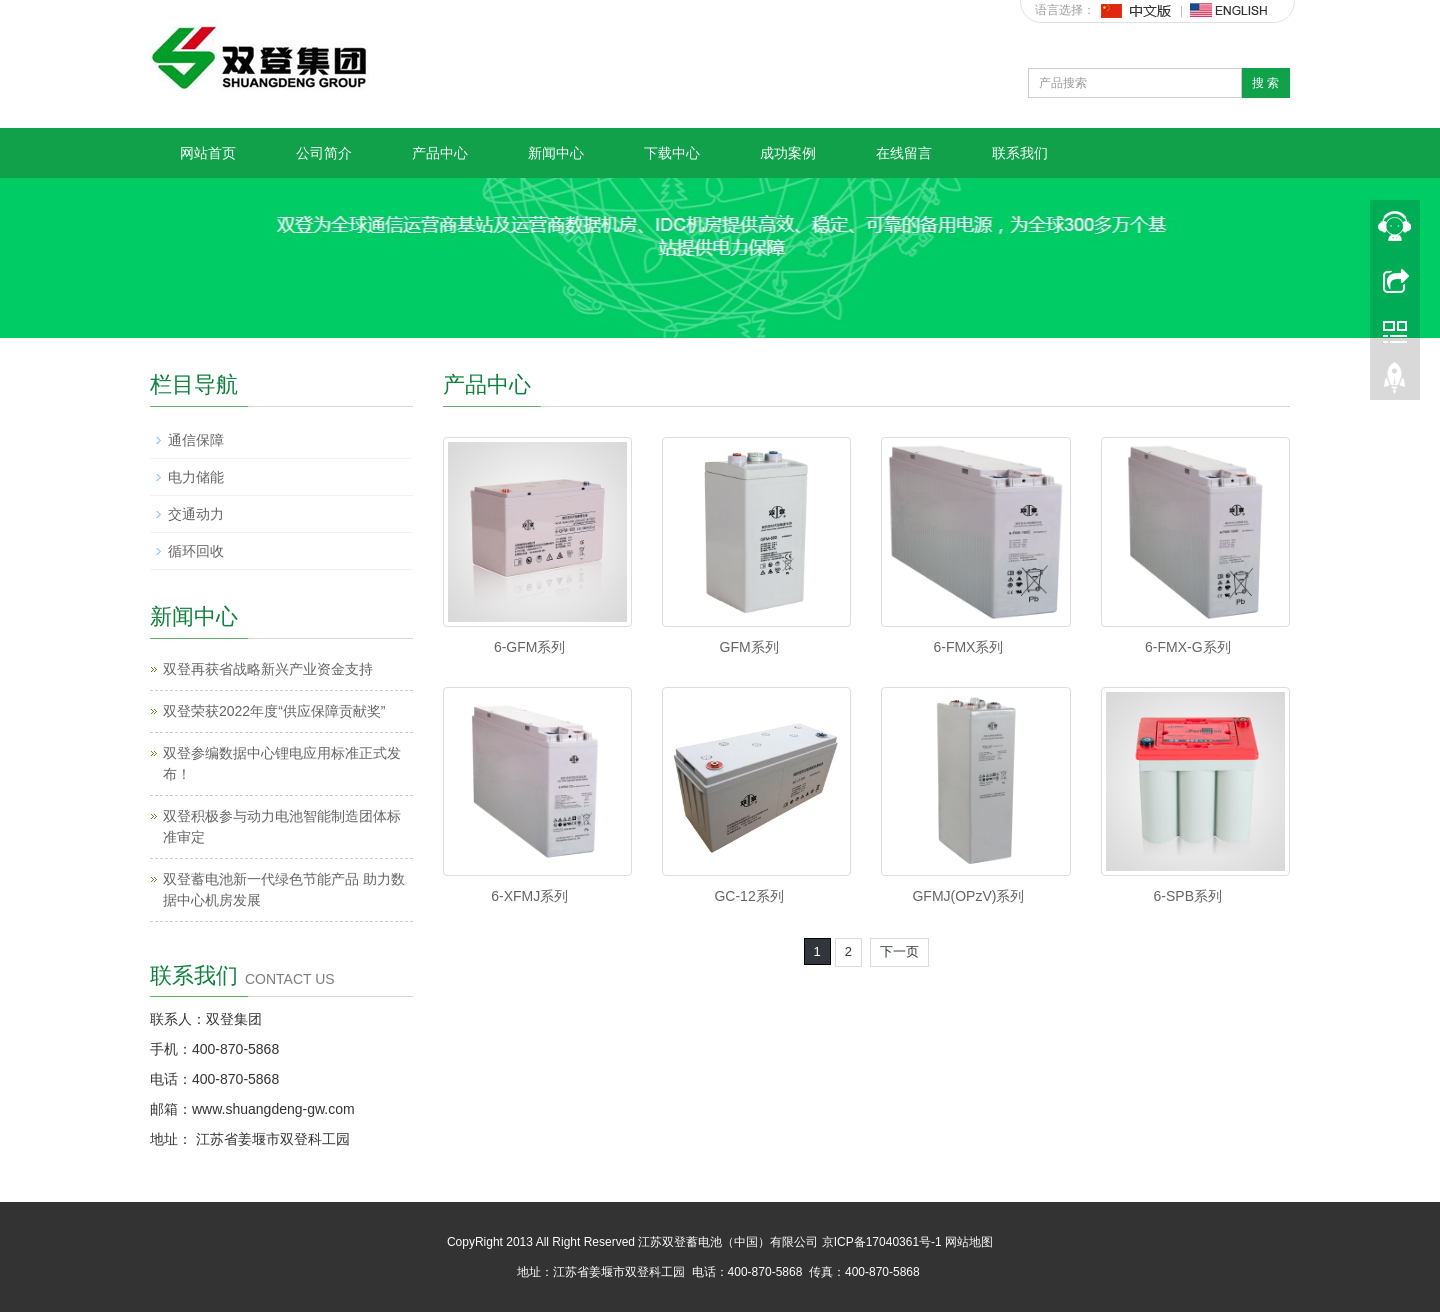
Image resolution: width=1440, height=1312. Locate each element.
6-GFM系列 (530, 647)
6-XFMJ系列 (529, 896)
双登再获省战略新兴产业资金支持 (268, 669)
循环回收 (196, 551)
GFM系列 (749, 647)
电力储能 (196, 477)
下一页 (899, 951)
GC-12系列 (748, 896)
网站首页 (208, 153)
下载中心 (672, 153)
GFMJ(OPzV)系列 (968, 896)
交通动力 (196, 514)
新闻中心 (556, 153)
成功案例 (788, 153)
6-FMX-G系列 (1188, 647)
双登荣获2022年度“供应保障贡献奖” (274, 711)
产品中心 (440, 153)
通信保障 (196, 440)
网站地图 (969, 1242)
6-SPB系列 (1188, 896)
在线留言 (904, 153)
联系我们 (1020, 153)
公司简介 (324, 153)
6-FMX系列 (968, 647)
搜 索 (1265, 83)
